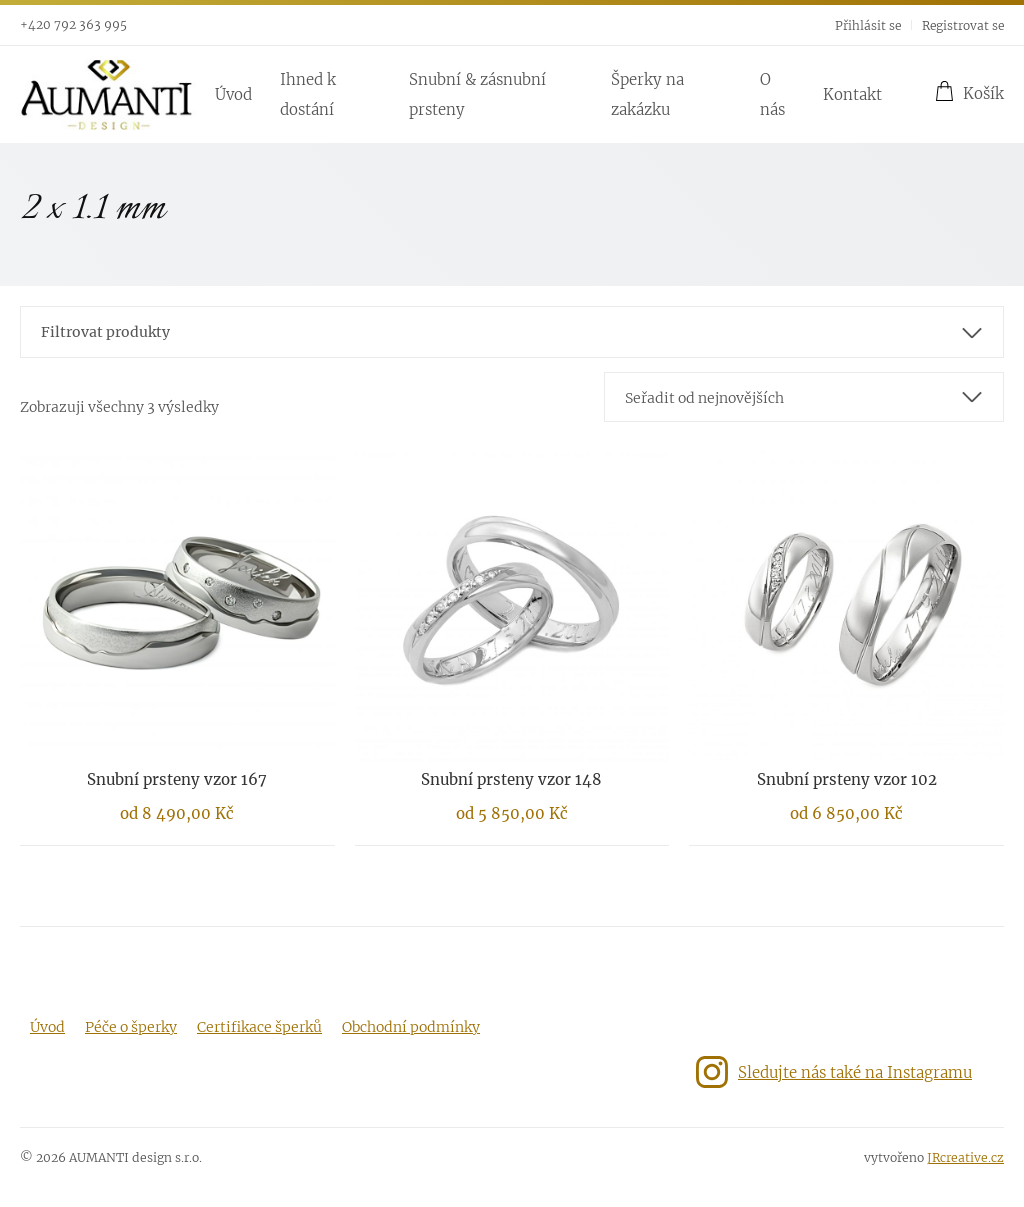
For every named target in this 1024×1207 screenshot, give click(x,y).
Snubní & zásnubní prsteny (477, 94)
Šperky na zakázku (647, 94)
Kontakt (852, 94)
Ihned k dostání (308, 94)
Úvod (233, 94)
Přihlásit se (868, 25)
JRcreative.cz (965, 1157)
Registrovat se (963, 25)
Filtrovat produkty (105, 332)
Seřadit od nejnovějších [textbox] (704, 398)
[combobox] (804, 397)
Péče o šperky (131, 1027)
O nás (772, 94)
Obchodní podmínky (411, 1027)
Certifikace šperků (259, 1027)
